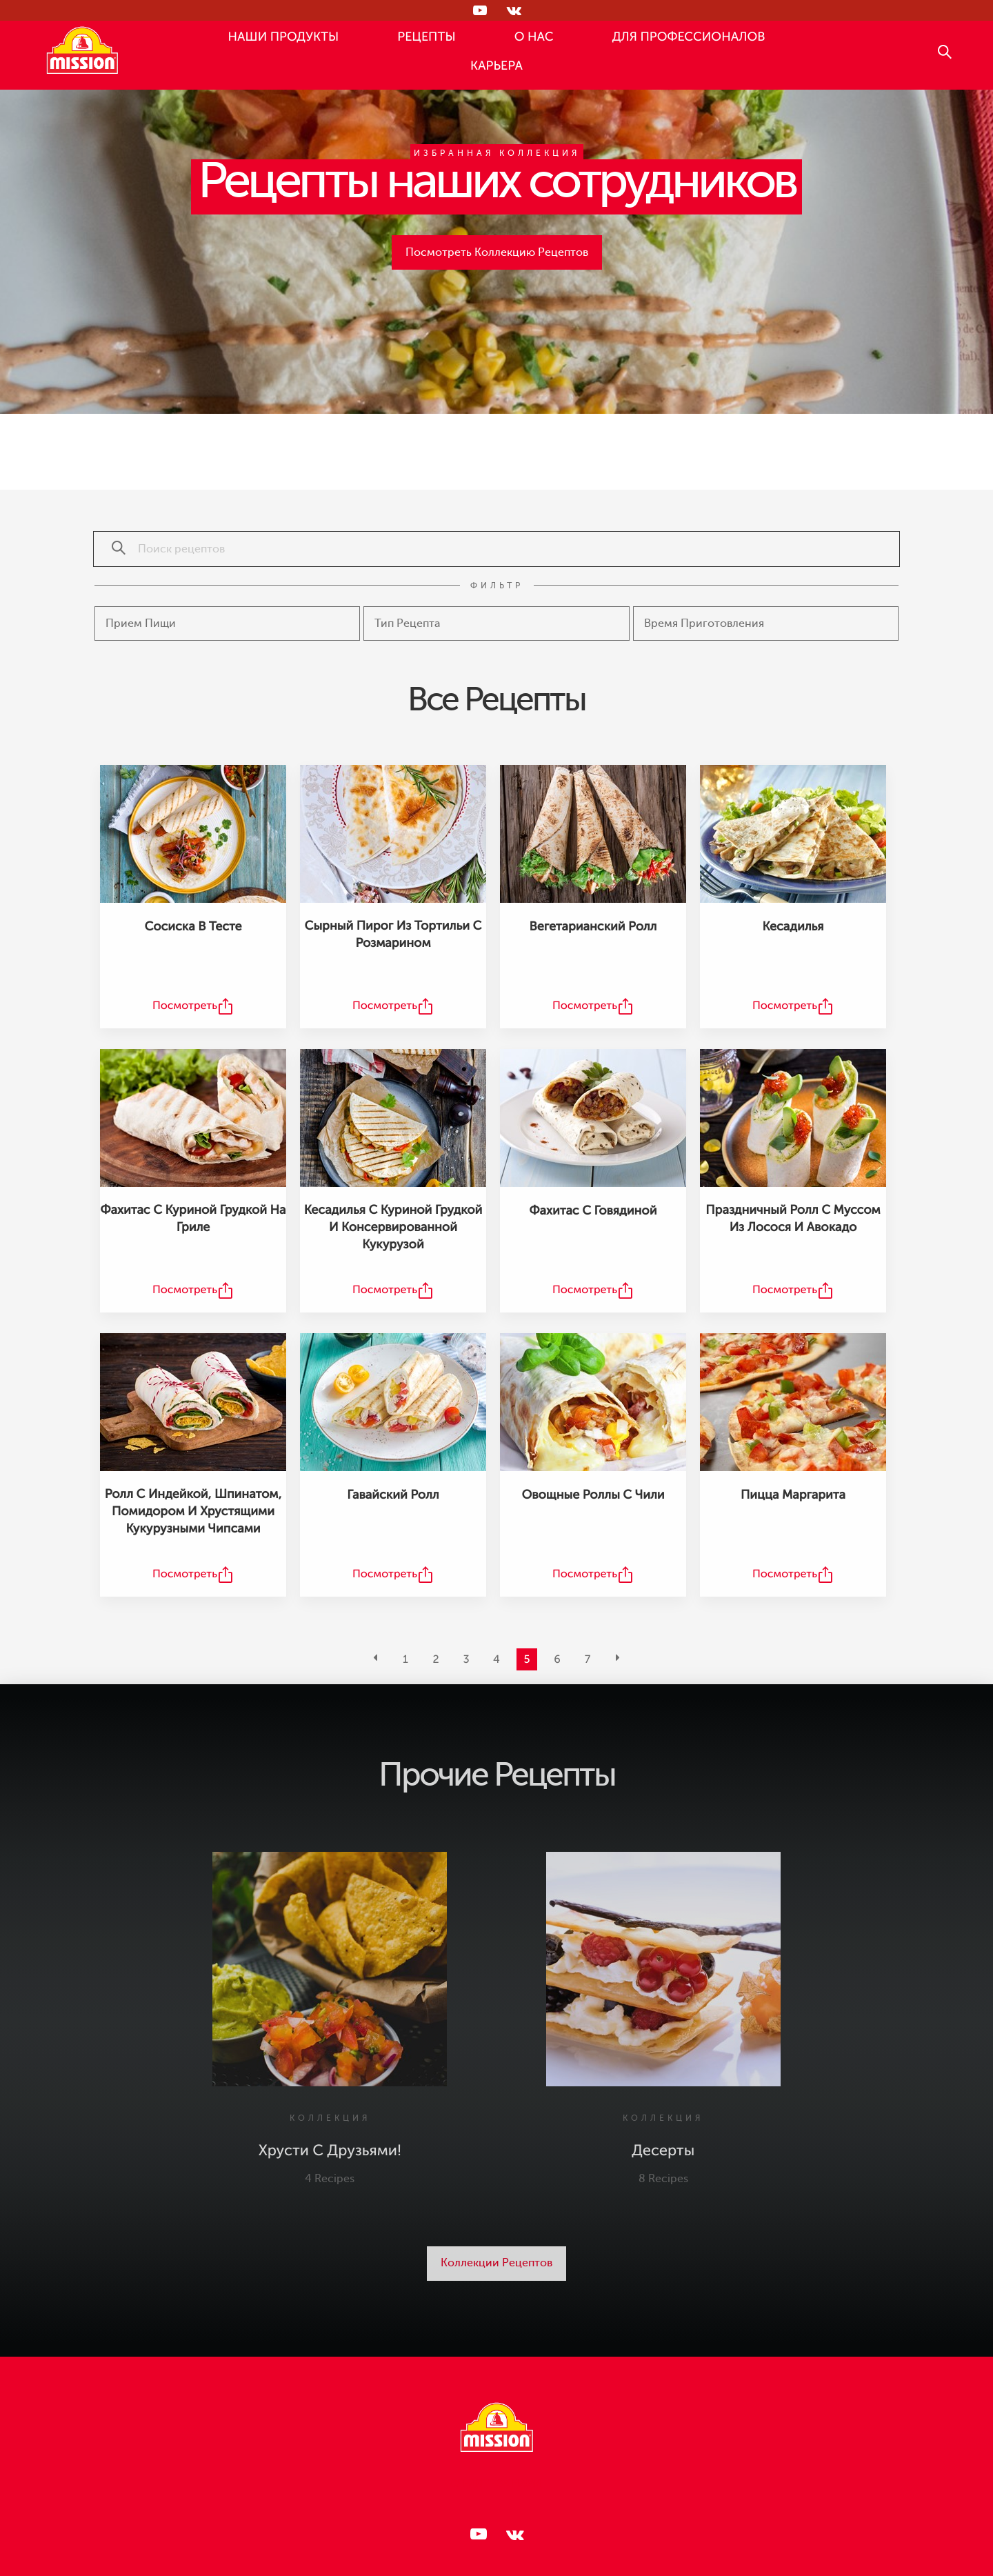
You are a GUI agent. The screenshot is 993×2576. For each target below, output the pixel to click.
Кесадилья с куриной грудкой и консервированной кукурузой (393, 1228)
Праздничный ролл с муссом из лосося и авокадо (792, 1219)
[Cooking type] (766, 623)
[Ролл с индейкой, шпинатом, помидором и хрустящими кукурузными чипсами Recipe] (193, 1402)
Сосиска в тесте (192, 927)
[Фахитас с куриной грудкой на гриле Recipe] (193, 1118)
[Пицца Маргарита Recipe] (793, 1402)
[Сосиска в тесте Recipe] (193, 834)
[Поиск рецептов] (112, 549)
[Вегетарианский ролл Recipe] (593, 834)
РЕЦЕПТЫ (426, 37)
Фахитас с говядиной (593, 1211)
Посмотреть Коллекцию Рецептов (496, 252)
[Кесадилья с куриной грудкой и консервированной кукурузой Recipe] (393, 1118)
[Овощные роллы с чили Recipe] (593, 1402)
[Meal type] (227, 623)
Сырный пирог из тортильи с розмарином (393, 934)
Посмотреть (184, 1005)
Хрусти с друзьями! (330, 2151)
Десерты (663, 2151)
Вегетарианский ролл (593, 927)
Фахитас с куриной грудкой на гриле (193, 1219)
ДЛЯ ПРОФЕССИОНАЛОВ (688, 37)
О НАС (534, 37)
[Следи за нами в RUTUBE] (479, 10)
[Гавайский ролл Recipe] (393, 1402)
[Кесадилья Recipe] (793, 834)
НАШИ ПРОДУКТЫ (283, 37)
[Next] (618, 1659)
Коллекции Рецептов (496, 2263)
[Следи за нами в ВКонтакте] (514, 10)
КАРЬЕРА (496, 66)
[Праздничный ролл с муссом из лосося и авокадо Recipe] (793, 1118)
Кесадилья (792, 927)
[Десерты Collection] (663, 1969)
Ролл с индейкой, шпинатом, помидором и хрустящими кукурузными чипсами (193, 1512)
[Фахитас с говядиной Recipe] (593, 1118)
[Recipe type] (496, 623)
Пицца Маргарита (793, 1495)
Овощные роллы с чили (592, 1495)
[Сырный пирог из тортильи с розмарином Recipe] (393, 834)
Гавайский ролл (393, 1495)
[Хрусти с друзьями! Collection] (329, 1969)
